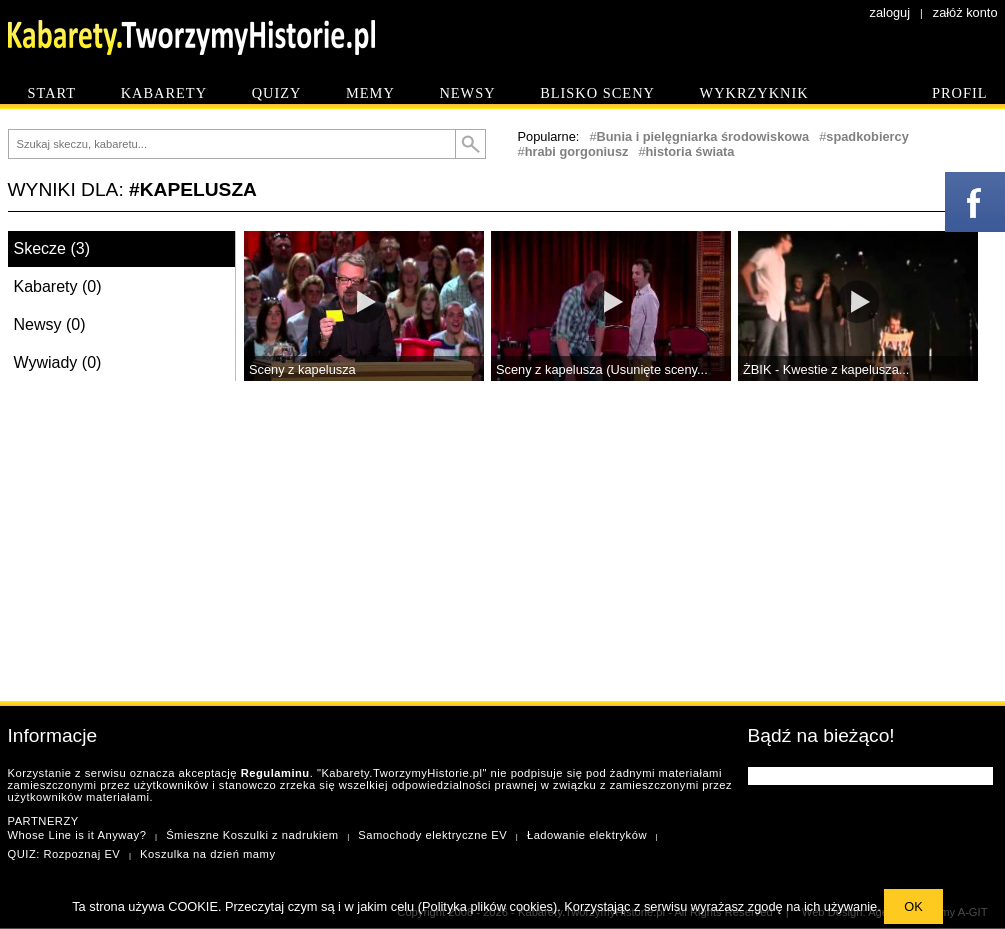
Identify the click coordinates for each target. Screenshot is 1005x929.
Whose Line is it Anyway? (77, 835)
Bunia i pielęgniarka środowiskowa (703, 136)
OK (913, 906)
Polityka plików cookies (487, 906)
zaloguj (890, 12)
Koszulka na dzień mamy (207, 854)
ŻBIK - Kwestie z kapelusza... (826, 369)
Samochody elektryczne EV (432, 835)
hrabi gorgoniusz (577, 151)
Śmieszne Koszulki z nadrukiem (252, 835)
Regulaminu (275, 773)
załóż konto (965, 12)
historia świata (690, 151)
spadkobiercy (867, 136)
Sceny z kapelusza (302, 369)
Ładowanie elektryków (587, 835)
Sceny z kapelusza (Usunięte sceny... (602, 369)
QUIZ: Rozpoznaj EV (64, 854)
